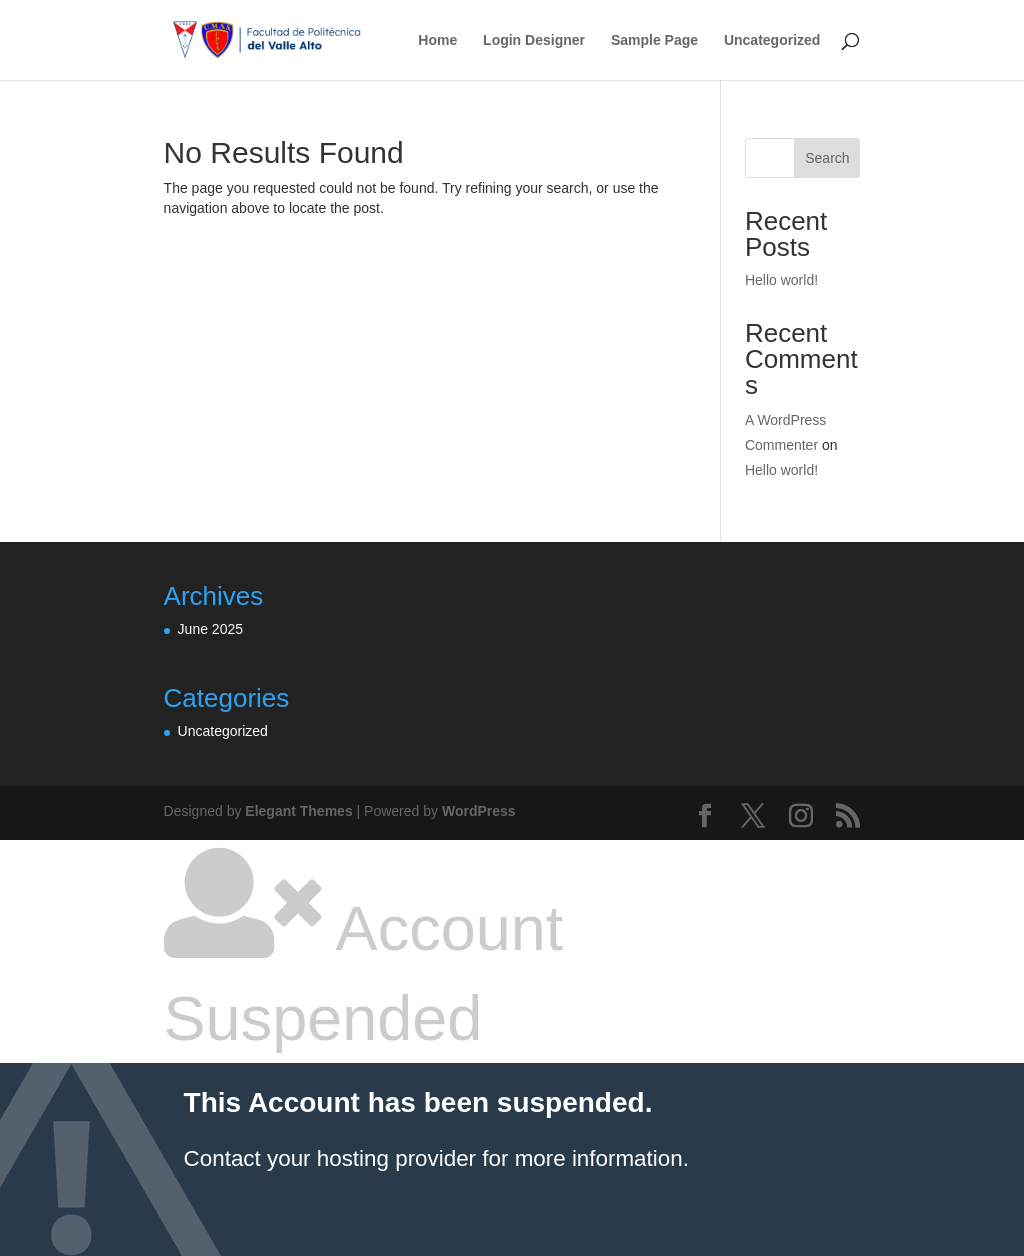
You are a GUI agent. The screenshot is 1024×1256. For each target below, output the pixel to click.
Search (827, 158)
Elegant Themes (298, 811)
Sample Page (654, 40)
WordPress (479, 811)
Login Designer (534, 40)
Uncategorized (772, 40)
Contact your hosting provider (330, 1158)
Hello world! (781, 280)
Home (437, 40)
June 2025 (210, 629)
